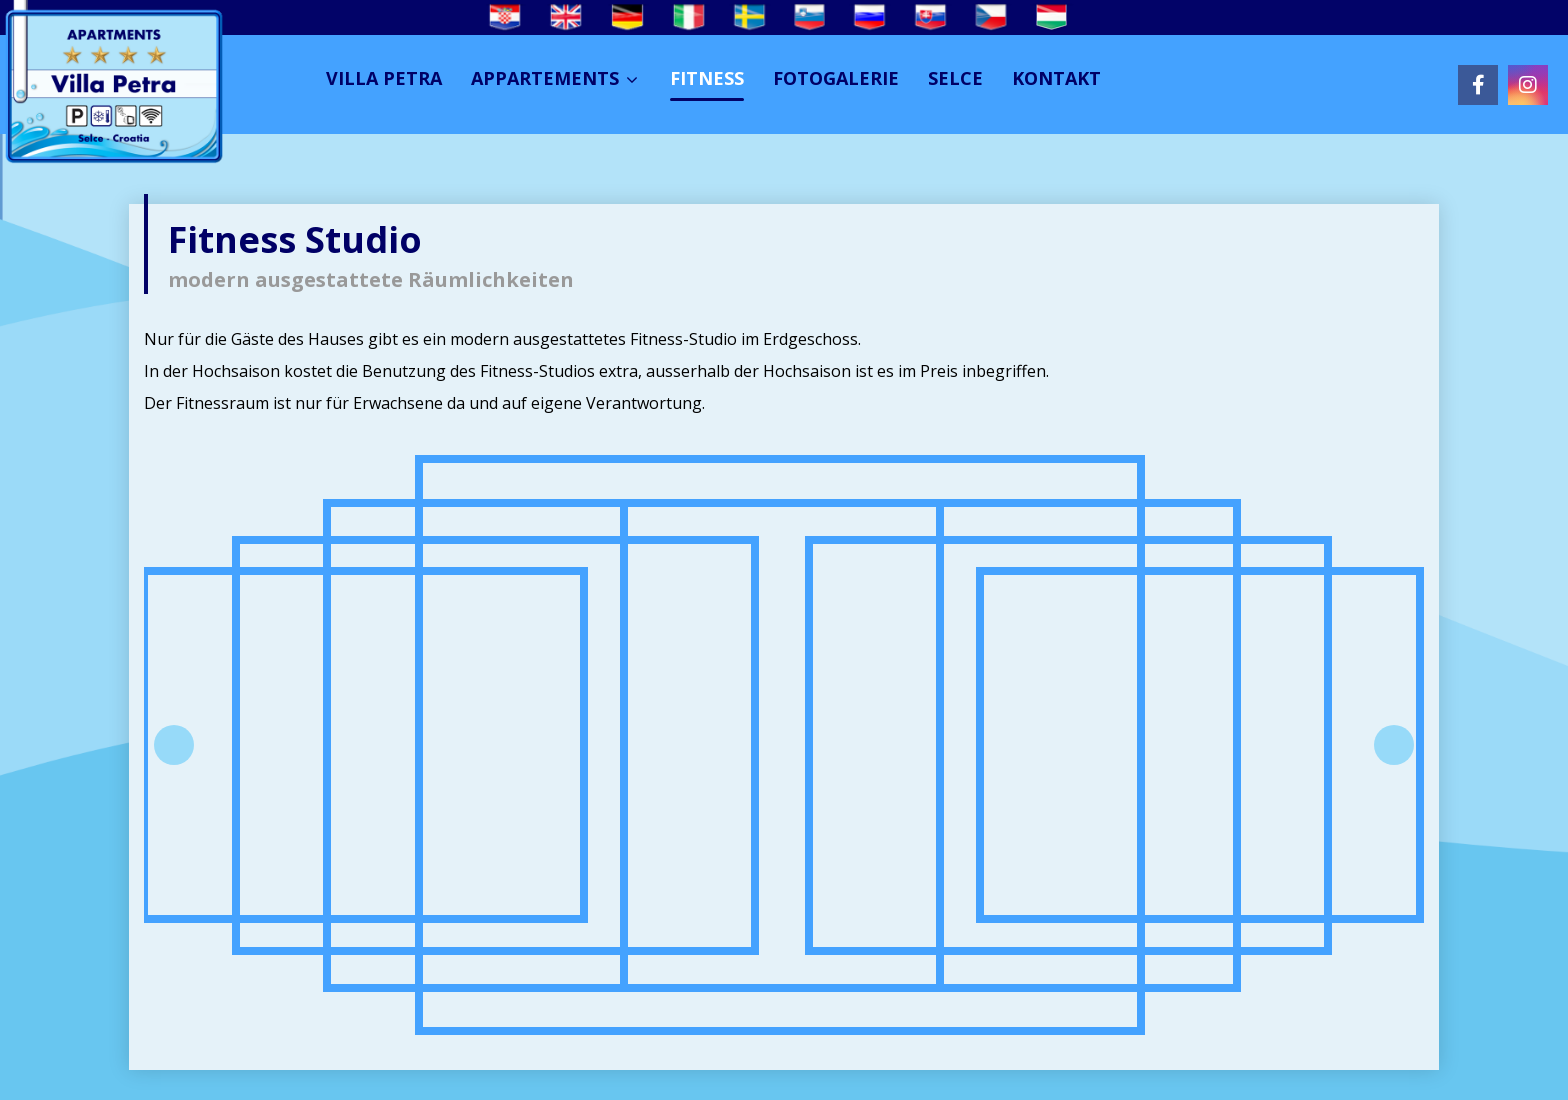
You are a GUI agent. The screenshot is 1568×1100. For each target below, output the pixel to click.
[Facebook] (1478, 85)
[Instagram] (1528, 85)
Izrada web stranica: (1289, 1083)
